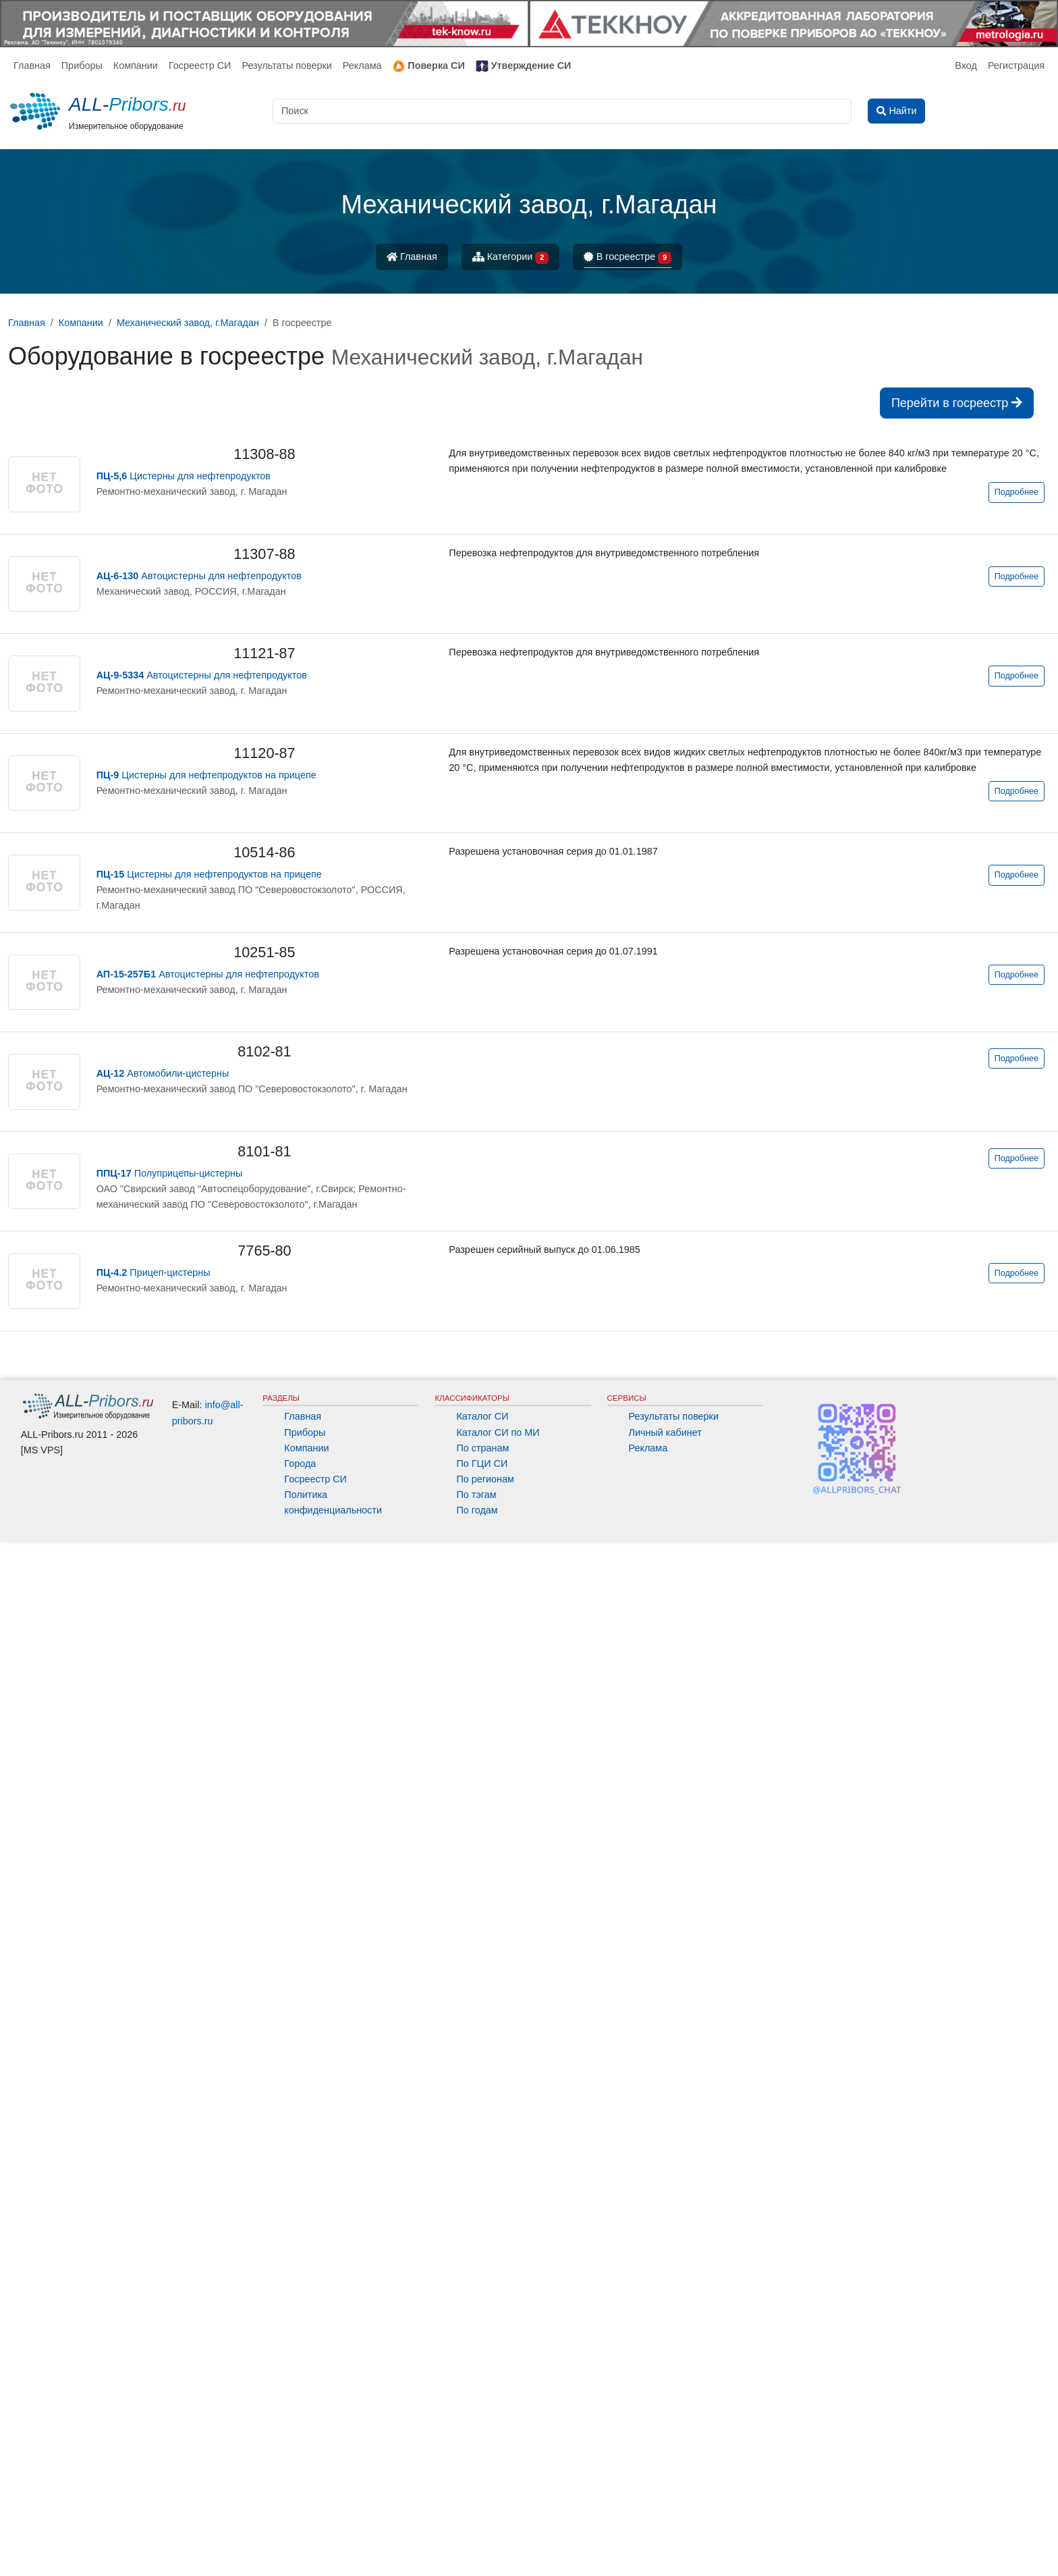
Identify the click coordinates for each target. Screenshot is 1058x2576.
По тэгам (476, 2528)
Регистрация (1016, 65)
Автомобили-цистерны (162, 1073)
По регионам (485, 2513)
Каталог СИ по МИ (497, 2466)
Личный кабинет (665, 2466)
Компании (135, 65)
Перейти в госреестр (956, 403)
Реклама (362, 65)
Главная (32, 65)
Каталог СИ (482, 2450)
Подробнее (1016, 492)
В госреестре (627, 257)
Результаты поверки (286, 65)
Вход (966, 65)
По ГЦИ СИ (481, 2497)
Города (300, 2497)
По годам (476, 2544)
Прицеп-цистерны (153, 1272)
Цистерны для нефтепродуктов (183, 476)
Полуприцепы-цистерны (169, 1173)
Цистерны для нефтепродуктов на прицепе (206, 775)
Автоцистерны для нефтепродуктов (199, 575)
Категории (510, 257)
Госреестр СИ (200, 65)
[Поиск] (562, 111)
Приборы (82, 65)
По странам (482, 2482)
